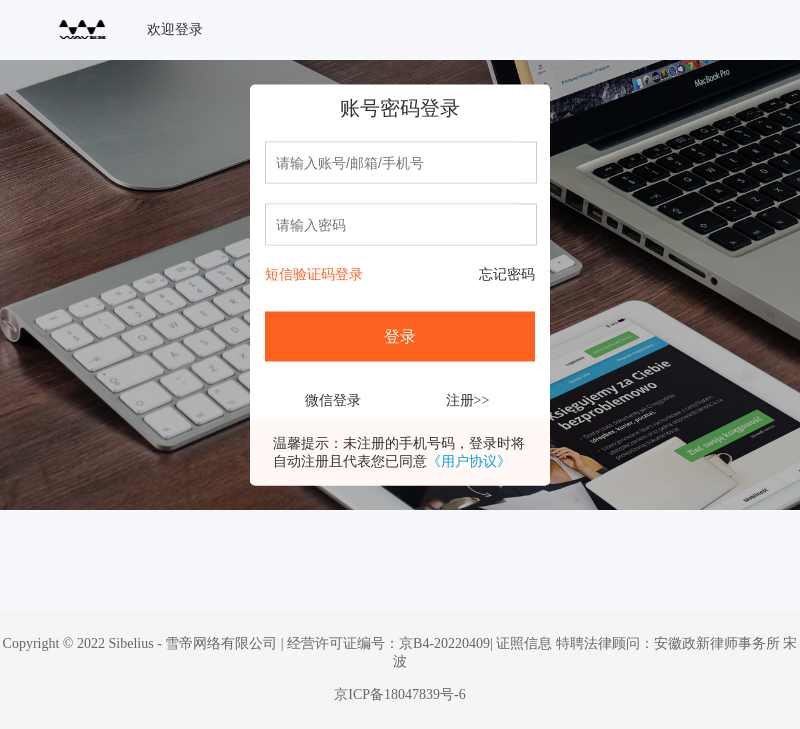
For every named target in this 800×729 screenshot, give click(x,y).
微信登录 (333, 400)
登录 (400, 336)
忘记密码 (507, 274)
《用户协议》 (469, 461)
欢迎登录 (175, 29)
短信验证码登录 (314, 274)
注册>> (468, 400)
